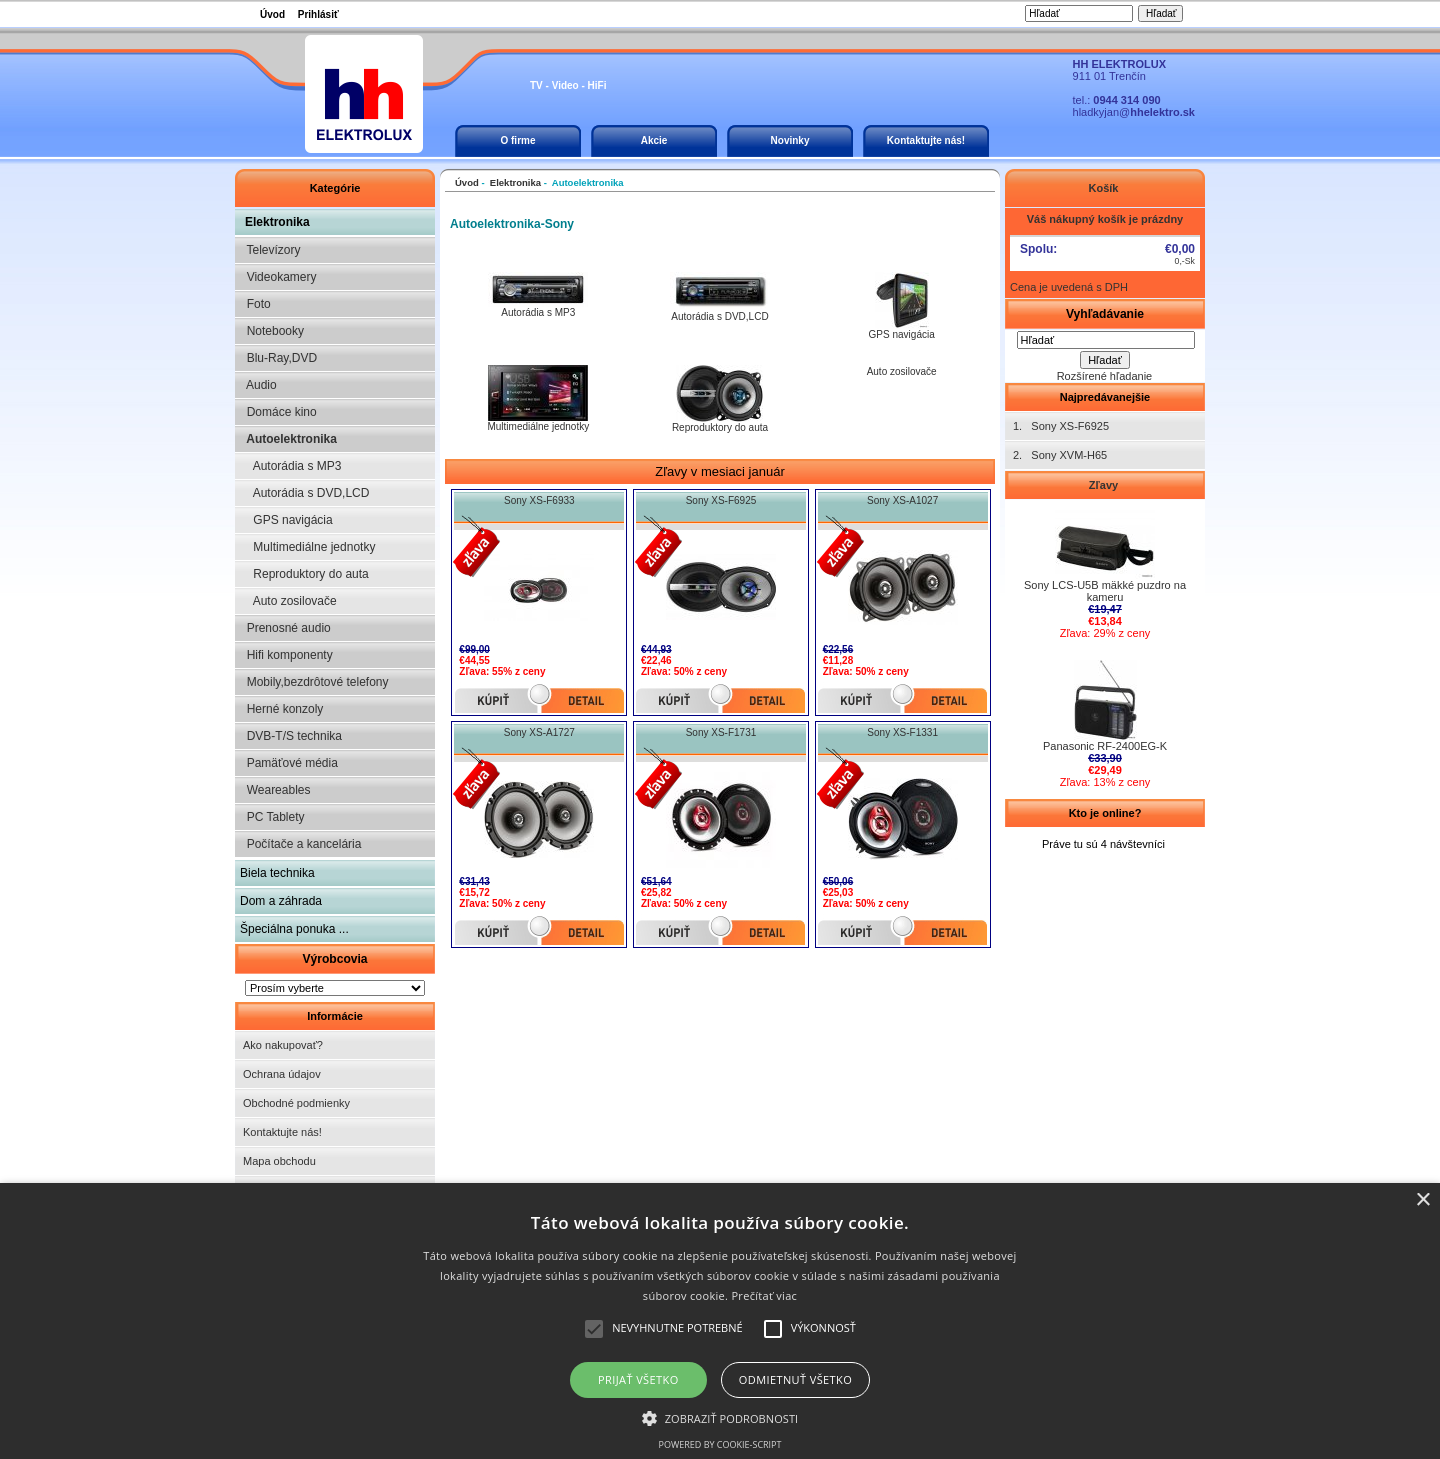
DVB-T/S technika (291, 736)
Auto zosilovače (288, 601)
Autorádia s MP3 (290, 466)
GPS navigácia (286, 520)
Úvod (272, 14)
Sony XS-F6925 (721, 500)
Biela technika (277, 873)
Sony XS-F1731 (721, 732)
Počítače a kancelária (300, 844)
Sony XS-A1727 (539, 732)
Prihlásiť (318, 14)
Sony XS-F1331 (902, 732)
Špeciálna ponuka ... (294, 929)
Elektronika (277, 222)
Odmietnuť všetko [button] (795, 1379)
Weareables (275, 790)
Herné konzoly (281, 709)
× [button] (1422, 1200)
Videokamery (278, 277)
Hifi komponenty (286, 655)
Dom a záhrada (281, 901)
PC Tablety (272, 817)
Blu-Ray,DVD (278, 358)
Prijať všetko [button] (638, 1379)
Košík (1104, 188)
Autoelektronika (288, 439)
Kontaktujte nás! (926, 140)
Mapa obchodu (279, 1161)
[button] (720, 1417)
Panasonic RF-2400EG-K (1105, 741)
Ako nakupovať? (283, 1045)
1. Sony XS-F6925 (1061, 426)
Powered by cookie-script (720, 1444)
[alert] (720, 1321)
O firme (517, 140)
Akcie (654, 140)
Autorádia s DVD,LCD (304, 493)
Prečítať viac (764, 1295)
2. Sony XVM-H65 (1060, 455)
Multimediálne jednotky (307, 547)
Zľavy (1105, 485)
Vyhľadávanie (1105, 314)
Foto (255, 304)
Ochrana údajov (282, 1074)
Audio (258, 385)
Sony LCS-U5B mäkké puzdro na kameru (1105, 586)
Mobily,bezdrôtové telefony (314, 682)
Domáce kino (278, 412)
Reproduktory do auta (304, 574)
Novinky (790, 140)
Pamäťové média (289, 763)
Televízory (270, 250)
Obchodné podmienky (296, 1103)
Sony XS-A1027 (902, 500)
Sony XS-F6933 (539, 500)
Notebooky (272, 331)
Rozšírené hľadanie (1105, 376)
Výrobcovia (334, 959)
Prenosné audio (285, 628)
